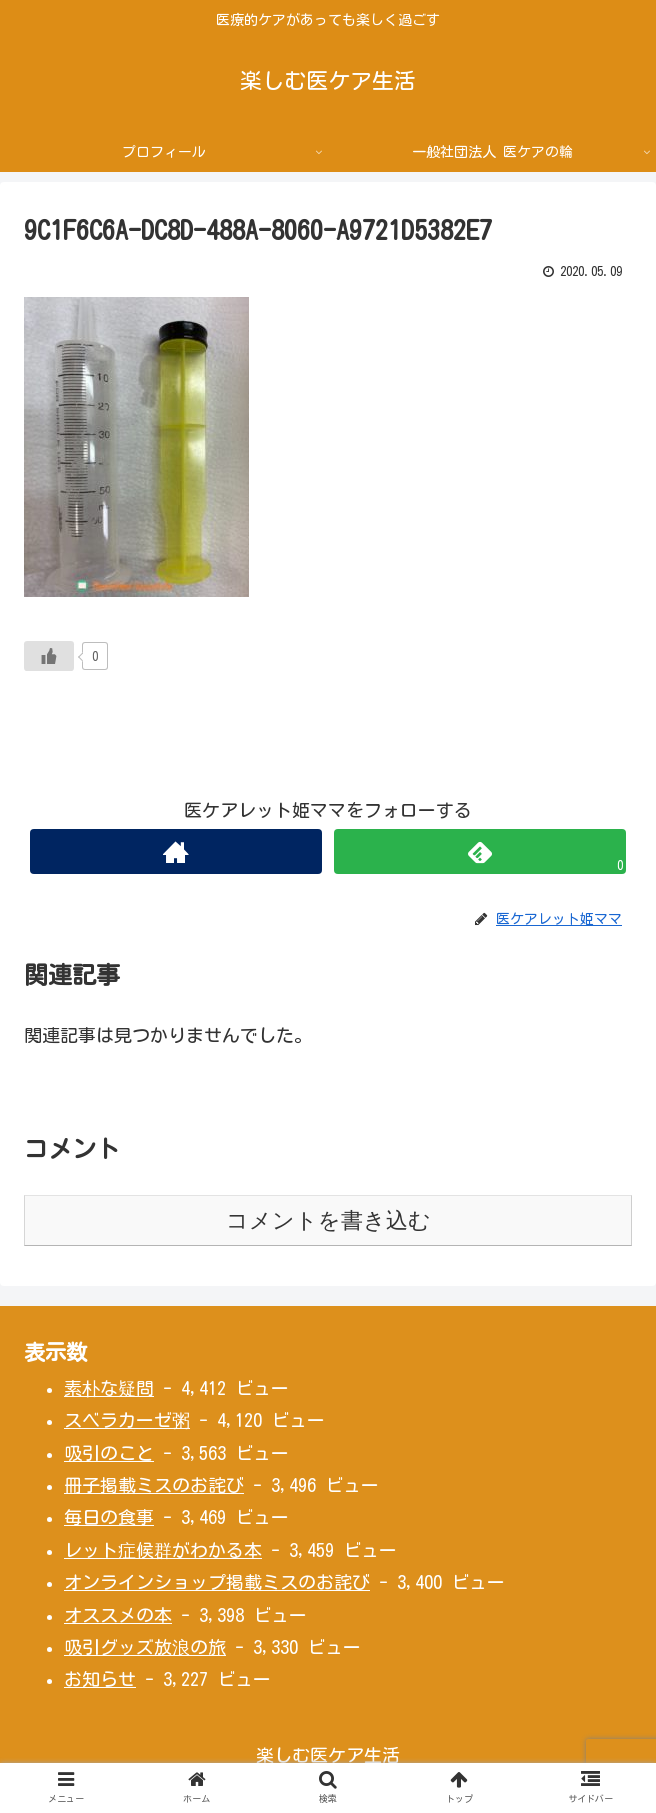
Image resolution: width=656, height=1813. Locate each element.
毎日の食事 (109, 1517)
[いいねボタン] (49, 656)
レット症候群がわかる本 (163, 1550)
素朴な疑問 (109, 1388)
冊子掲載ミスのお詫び (154, 1485)
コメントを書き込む (328, 1220)
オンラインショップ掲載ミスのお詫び (217, 1582)
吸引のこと (109, 1453)
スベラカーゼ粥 (127, 1420)
